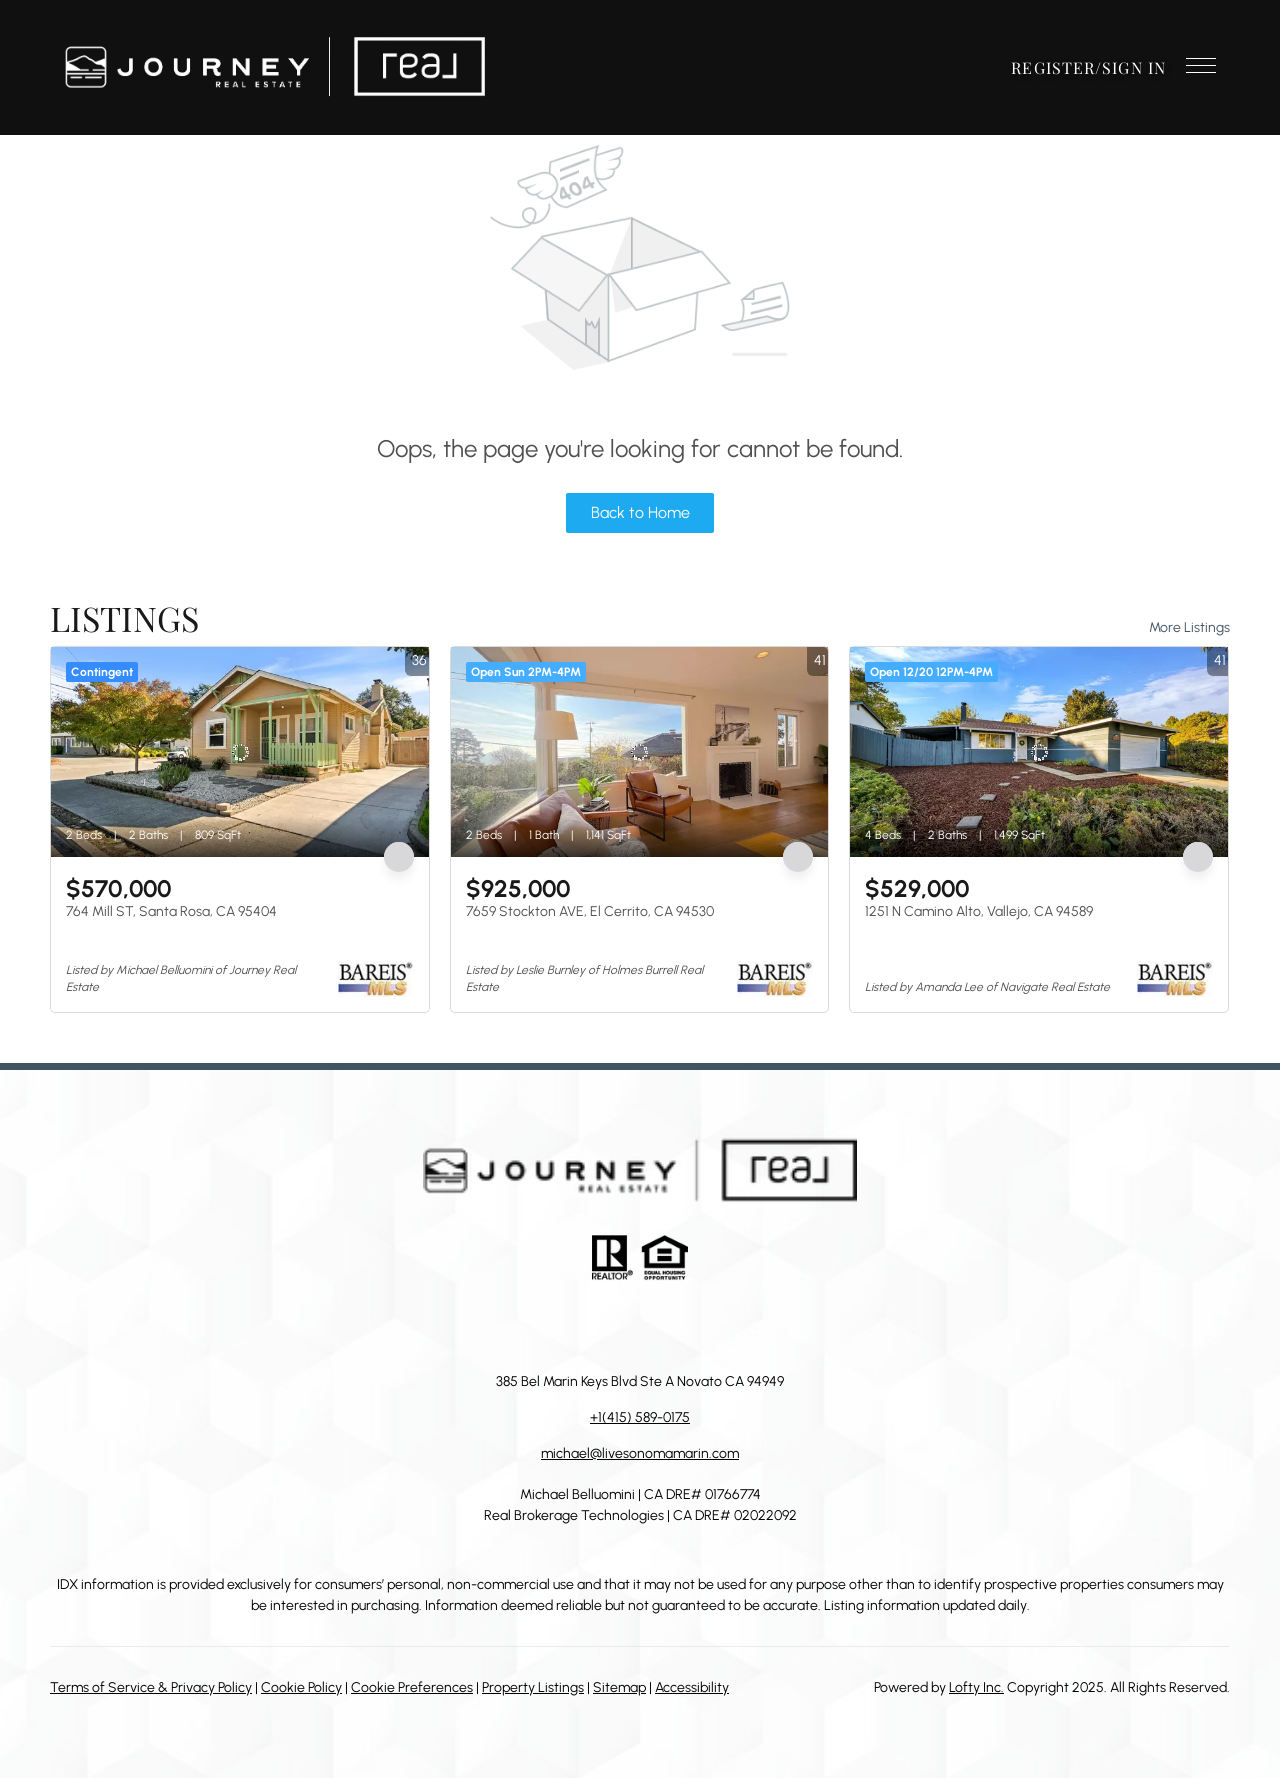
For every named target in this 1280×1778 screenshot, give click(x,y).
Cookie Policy (301, 1687)
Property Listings (533, 1687)
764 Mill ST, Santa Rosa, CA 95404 (171, 911)
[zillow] (620, 1326)
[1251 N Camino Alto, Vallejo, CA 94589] (1039, 752)
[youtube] (700, 1326)
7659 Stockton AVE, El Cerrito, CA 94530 (590, 911)
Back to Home (640, 512)
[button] (274, 67)
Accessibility (692, 1687)
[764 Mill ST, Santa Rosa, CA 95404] (240, 752)
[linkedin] (580, 1326)
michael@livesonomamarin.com (640, 1453)
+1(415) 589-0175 (640, 1417)
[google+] (740, 1326)
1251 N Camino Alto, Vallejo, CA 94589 (979, 911)
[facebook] (540, 1326)
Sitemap (619, 1687)
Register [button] (1053, 67)
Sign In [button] (1134, 67)
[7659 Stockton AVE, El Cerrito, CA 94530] (640, 752)
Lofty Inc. (976, 1687)
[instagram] (660, 1326)
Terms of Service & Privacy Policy (151, 1687)
